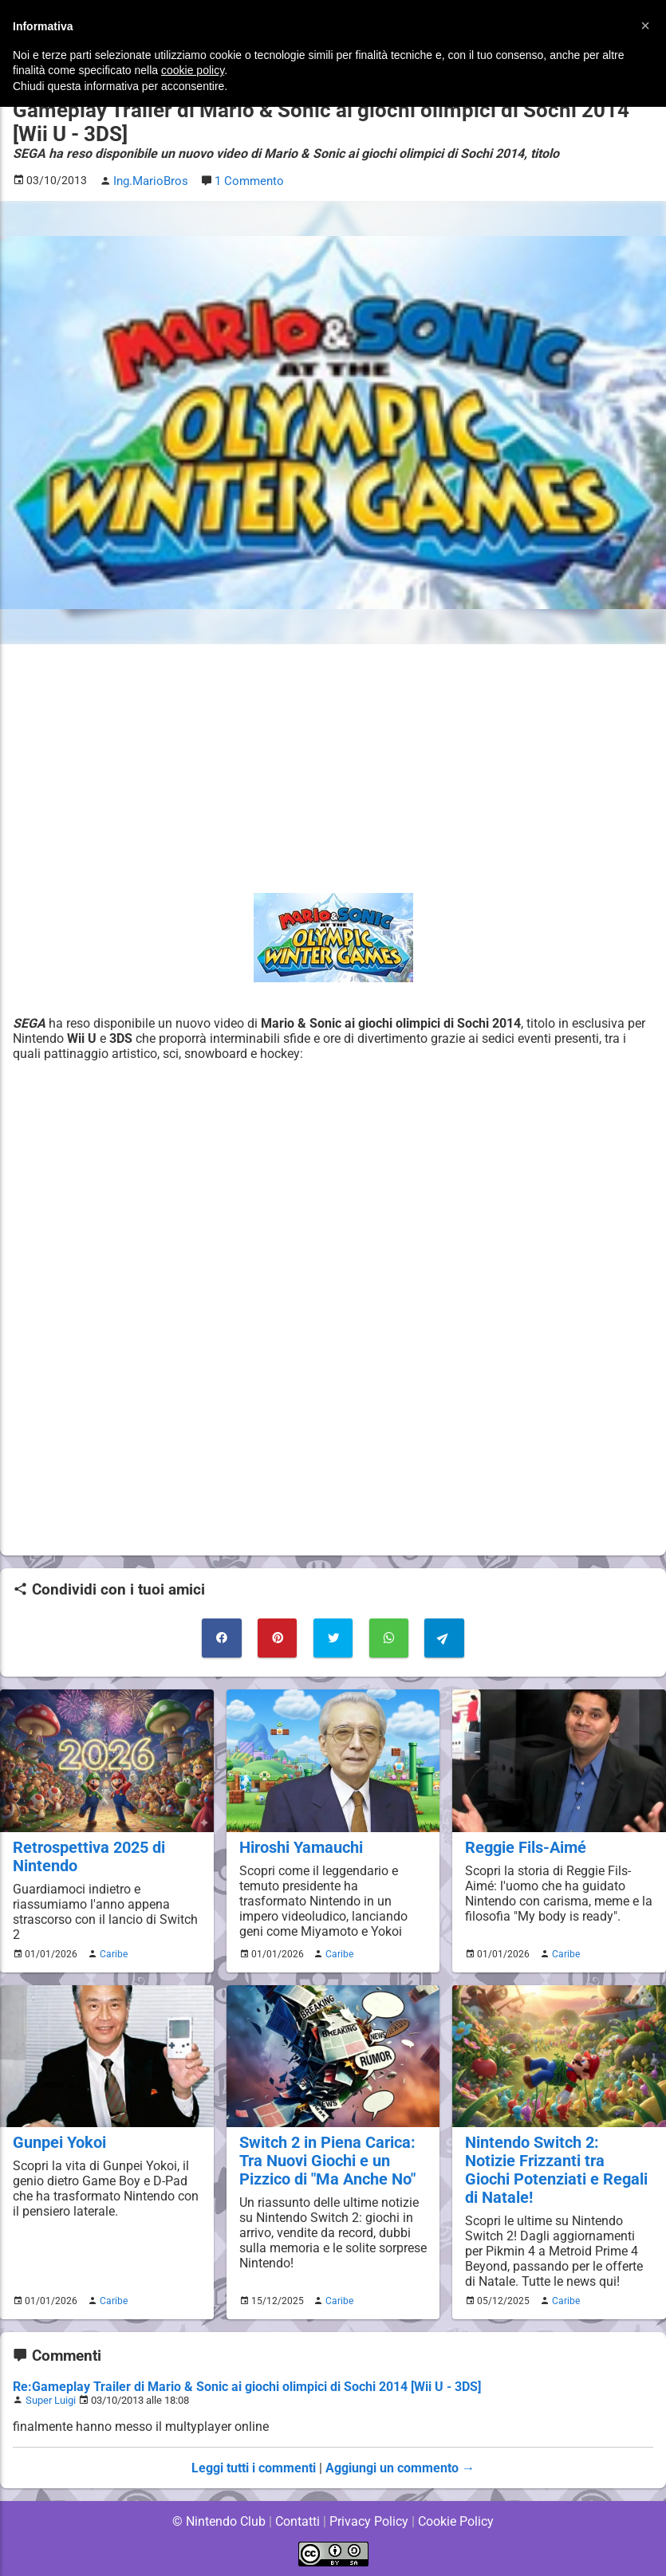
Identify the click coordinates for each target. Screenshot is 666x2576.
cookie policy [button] (192, 70)
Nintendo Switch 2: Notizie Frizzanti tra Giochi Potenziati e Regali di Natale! (556, 2167)
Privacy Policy (368, 2519)
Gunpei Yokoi (58, 2140)
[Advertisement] (333, 767)
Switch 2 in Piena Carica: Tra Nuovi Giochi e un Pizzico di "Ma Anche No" (325, 2158)
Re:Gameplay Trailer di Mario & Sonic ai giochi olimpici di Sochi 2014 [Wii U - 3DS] (248, 2385)
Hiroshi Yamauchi (300, 1845)
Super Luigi (51, 2399)
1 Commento (246, 180)
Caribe (111, 1951)
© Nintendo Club (218, 2519)
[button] (645, 25)
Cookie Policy (456, 2519)
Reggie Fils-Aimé (524, 1845)
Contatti (298, 2519)
